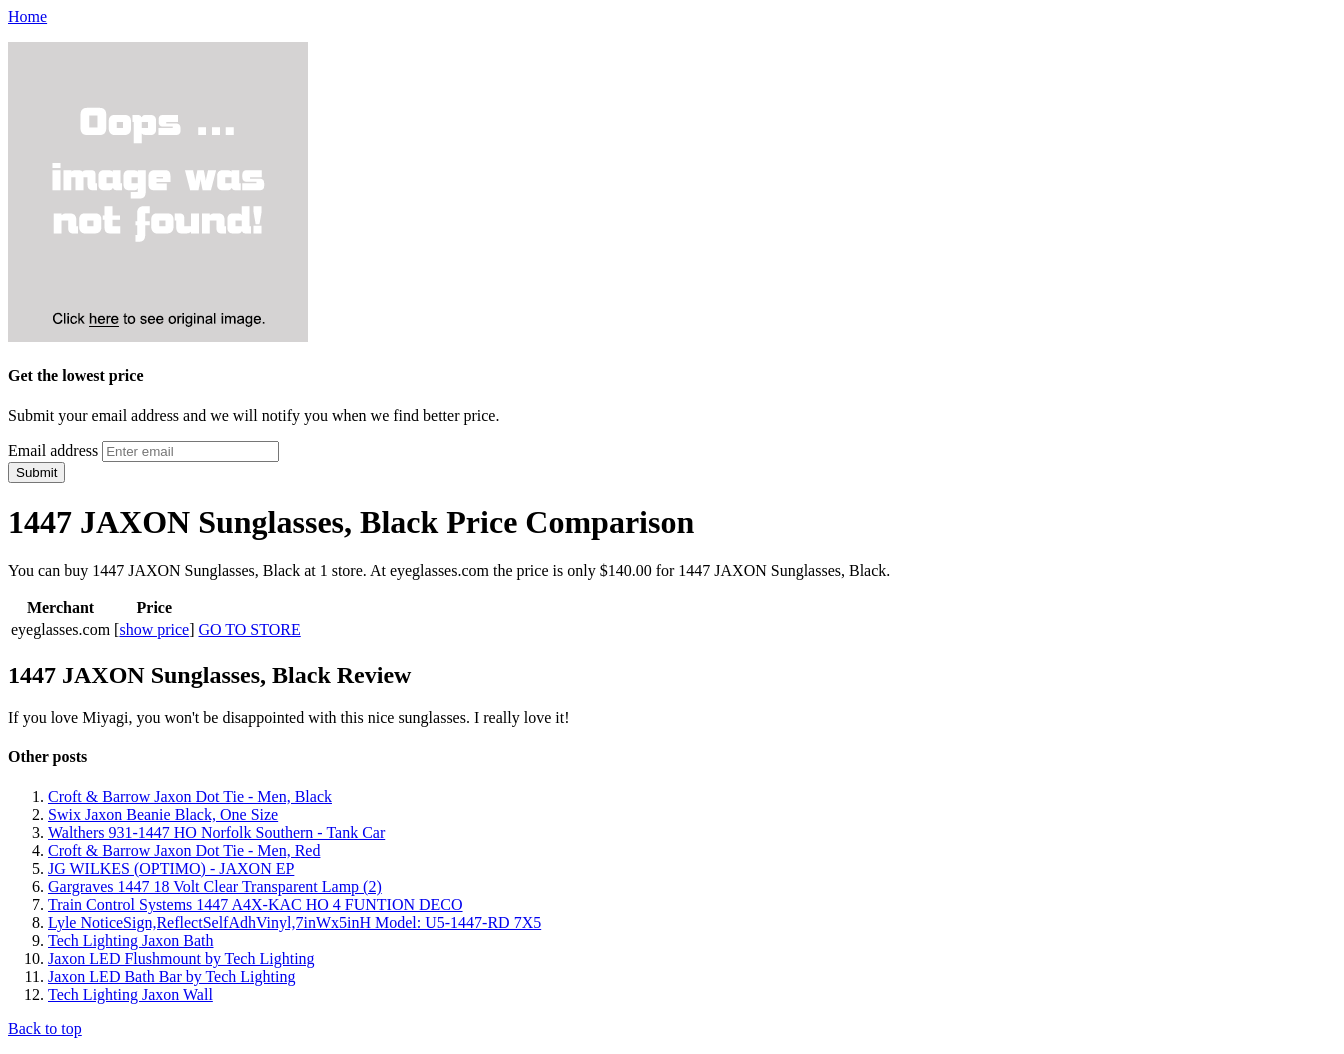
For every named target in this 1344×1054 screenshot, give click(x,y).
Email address (53, 450)
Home (27, 16)
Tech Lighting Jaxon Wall (130, 994)
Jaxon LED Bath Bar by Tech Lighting (171, 976)
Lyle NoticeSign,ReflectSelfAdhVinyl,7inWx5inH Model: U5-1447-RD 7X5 (294, 922)
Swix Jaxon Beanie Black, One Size (163, 814)
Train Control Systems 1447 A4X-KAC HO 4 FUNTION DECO (255, 904)
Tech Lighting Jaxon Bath (131, 940)
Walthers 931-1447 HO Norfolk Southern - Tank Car (216, 832)
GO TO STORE (250, 629)
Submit (36, 472)
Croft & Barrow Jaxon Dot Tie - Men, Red (184, 850)
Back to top (45, 1028)
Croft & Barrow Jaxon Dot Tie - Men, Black (190, 796)
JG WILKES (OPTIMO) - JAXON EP (171, 868)
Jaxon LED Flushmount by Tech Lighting (181, 958)
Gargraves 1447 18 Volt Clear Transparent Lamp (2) (215, 886)
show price (154, 629)
